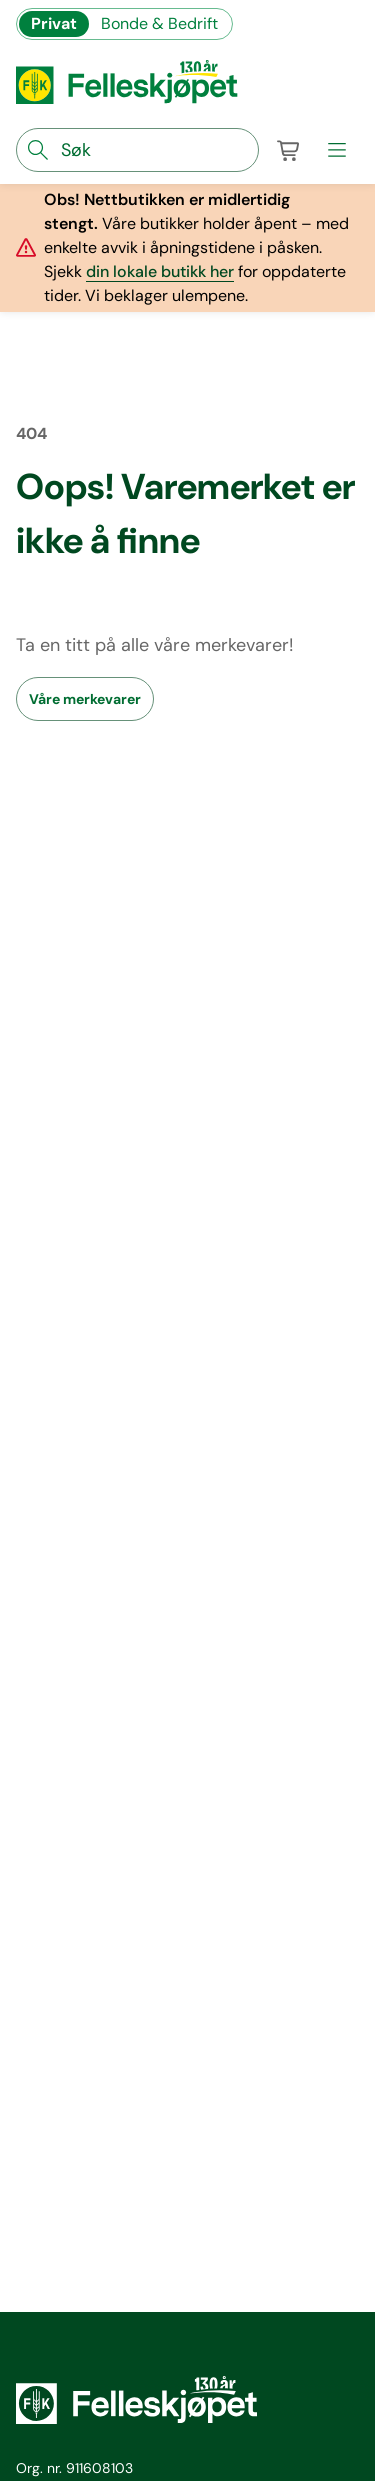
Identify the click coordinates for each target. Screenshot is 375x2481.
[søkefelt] (137, 150)
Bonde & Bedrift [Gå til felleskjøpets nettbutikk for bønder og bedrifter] (159, 23)
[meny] (337, 150)
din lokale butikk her (160, 271)
